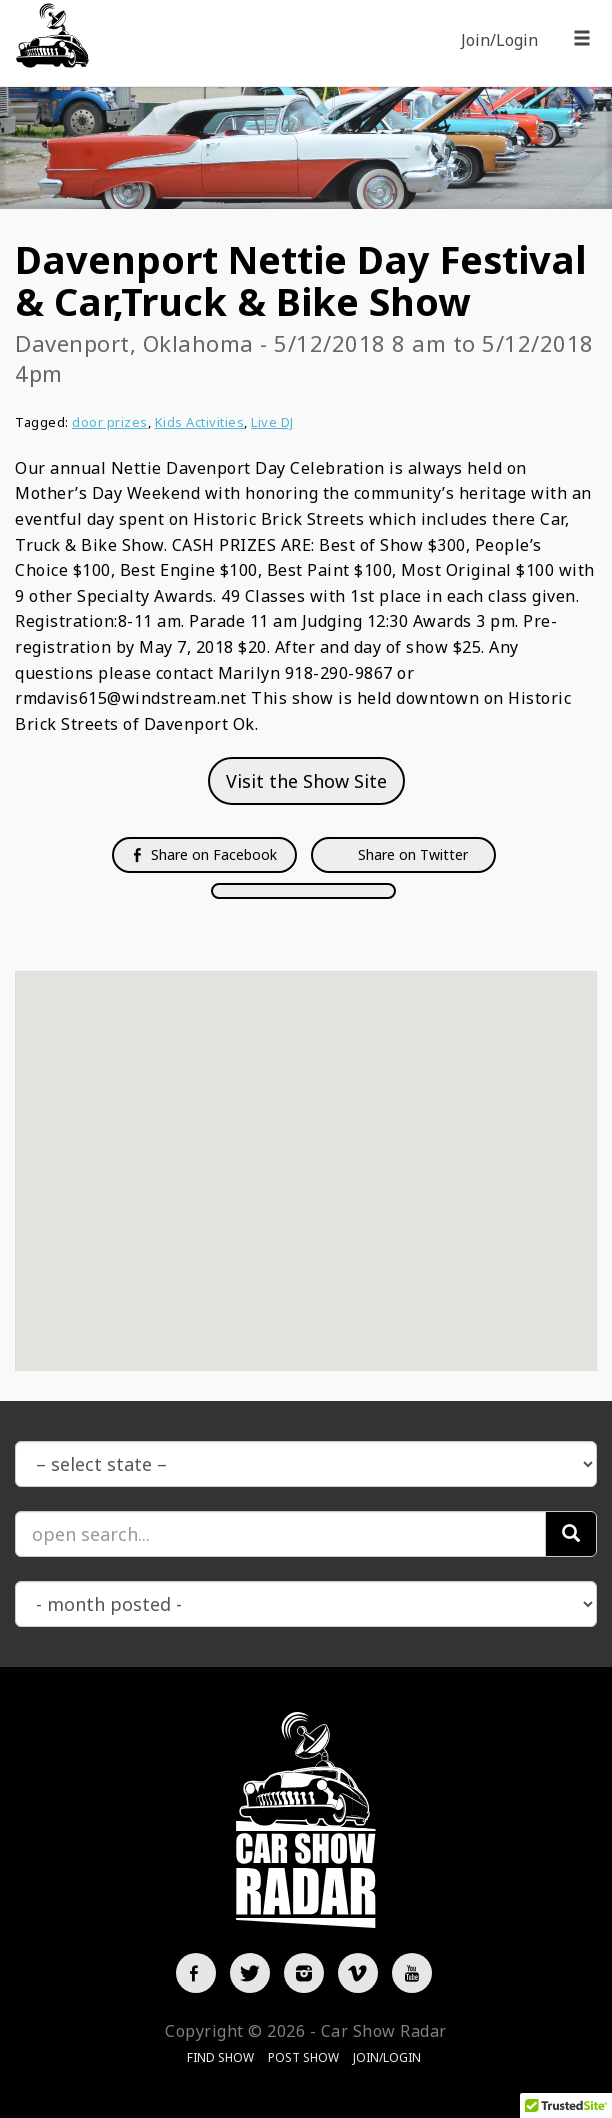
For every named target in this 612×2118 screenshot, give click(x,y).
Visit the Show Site (306, 781)
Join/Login (499, 40)
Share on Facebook (204, 854)
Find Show (220, 2057)
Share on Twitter (411, 854)
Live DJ (272, 422)
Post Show (303, 2057)
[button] (306, 1152)
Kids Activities (200, 422)
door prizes (110, 422)
